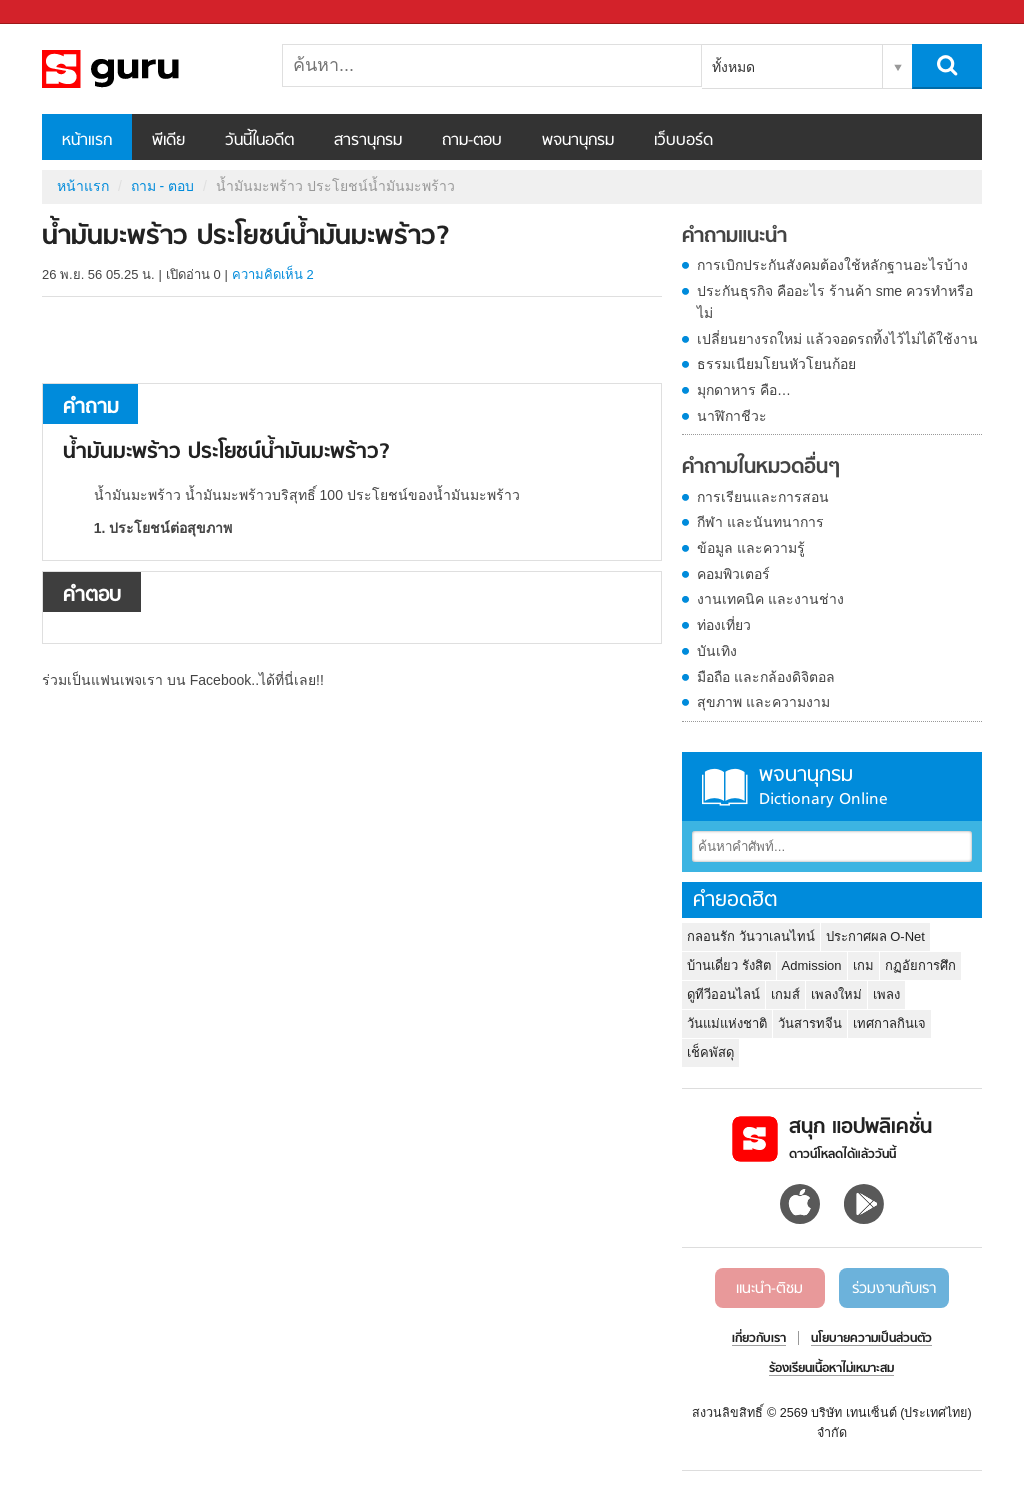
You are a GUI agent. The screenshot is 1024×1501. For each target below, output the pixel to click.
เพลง (886, 994)
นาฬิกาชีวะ (732, 416)
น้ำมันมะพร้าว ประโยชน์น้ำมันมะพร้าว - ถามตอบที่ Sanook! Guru (147, 69)
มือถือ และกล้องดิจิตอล (766, 677)
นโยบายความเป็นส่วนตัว (871, 1339)
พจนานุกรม (578, 141)
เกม (863, 965)
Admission (812, 965)
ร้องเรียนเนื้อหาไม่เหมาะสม (831, 1369)
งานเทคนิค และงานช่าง (770, 599)
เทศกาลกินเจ (889, 1023)
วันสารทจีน (810, 1023)
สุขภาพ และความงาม (763, 702)
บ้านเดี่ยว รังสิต (729, 965)
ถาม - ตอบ (162, 186)
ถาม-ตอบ (472, 141)
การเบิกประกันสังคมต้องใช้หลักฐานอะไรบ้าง (832, 265)
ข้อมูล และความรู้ (751, 548)
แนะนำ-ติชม (769, 1289)
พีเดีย (168, 141)
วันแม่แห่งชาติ (727, 1023)
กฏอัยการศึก (920, 965)
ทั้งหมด (733, 67)
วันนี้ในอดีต (259, 141)
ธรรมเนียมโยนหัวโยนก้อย (776, 364)
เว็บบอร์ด (683, 141)
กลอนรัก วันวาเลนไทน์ (751, 936)
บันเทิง (717, 651)
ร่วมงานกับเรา (894, 1289)
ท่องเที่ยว (724, 625)
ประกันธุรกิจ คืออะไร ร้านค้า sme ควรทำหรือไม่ (835, 302)
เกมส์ (785, 994)
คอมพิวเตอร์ (733, 574)
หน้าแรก (87, 141)
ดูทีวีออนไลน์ (723, 994)
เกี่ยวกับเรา (759, 1339)
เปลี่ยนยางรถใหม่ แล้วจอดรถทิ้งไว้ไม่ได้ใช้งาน (837, 339)
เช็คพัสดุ (710, 1052)
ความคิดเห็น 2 (273, 274)
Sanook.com (60, 12)
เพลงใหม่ (836, 994)
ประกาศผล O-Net (875, 936)
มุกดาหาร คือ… (744, 390)
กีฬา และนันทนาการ (760, 522)
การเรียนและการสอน (763, 497)
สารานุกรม (368, 141)
